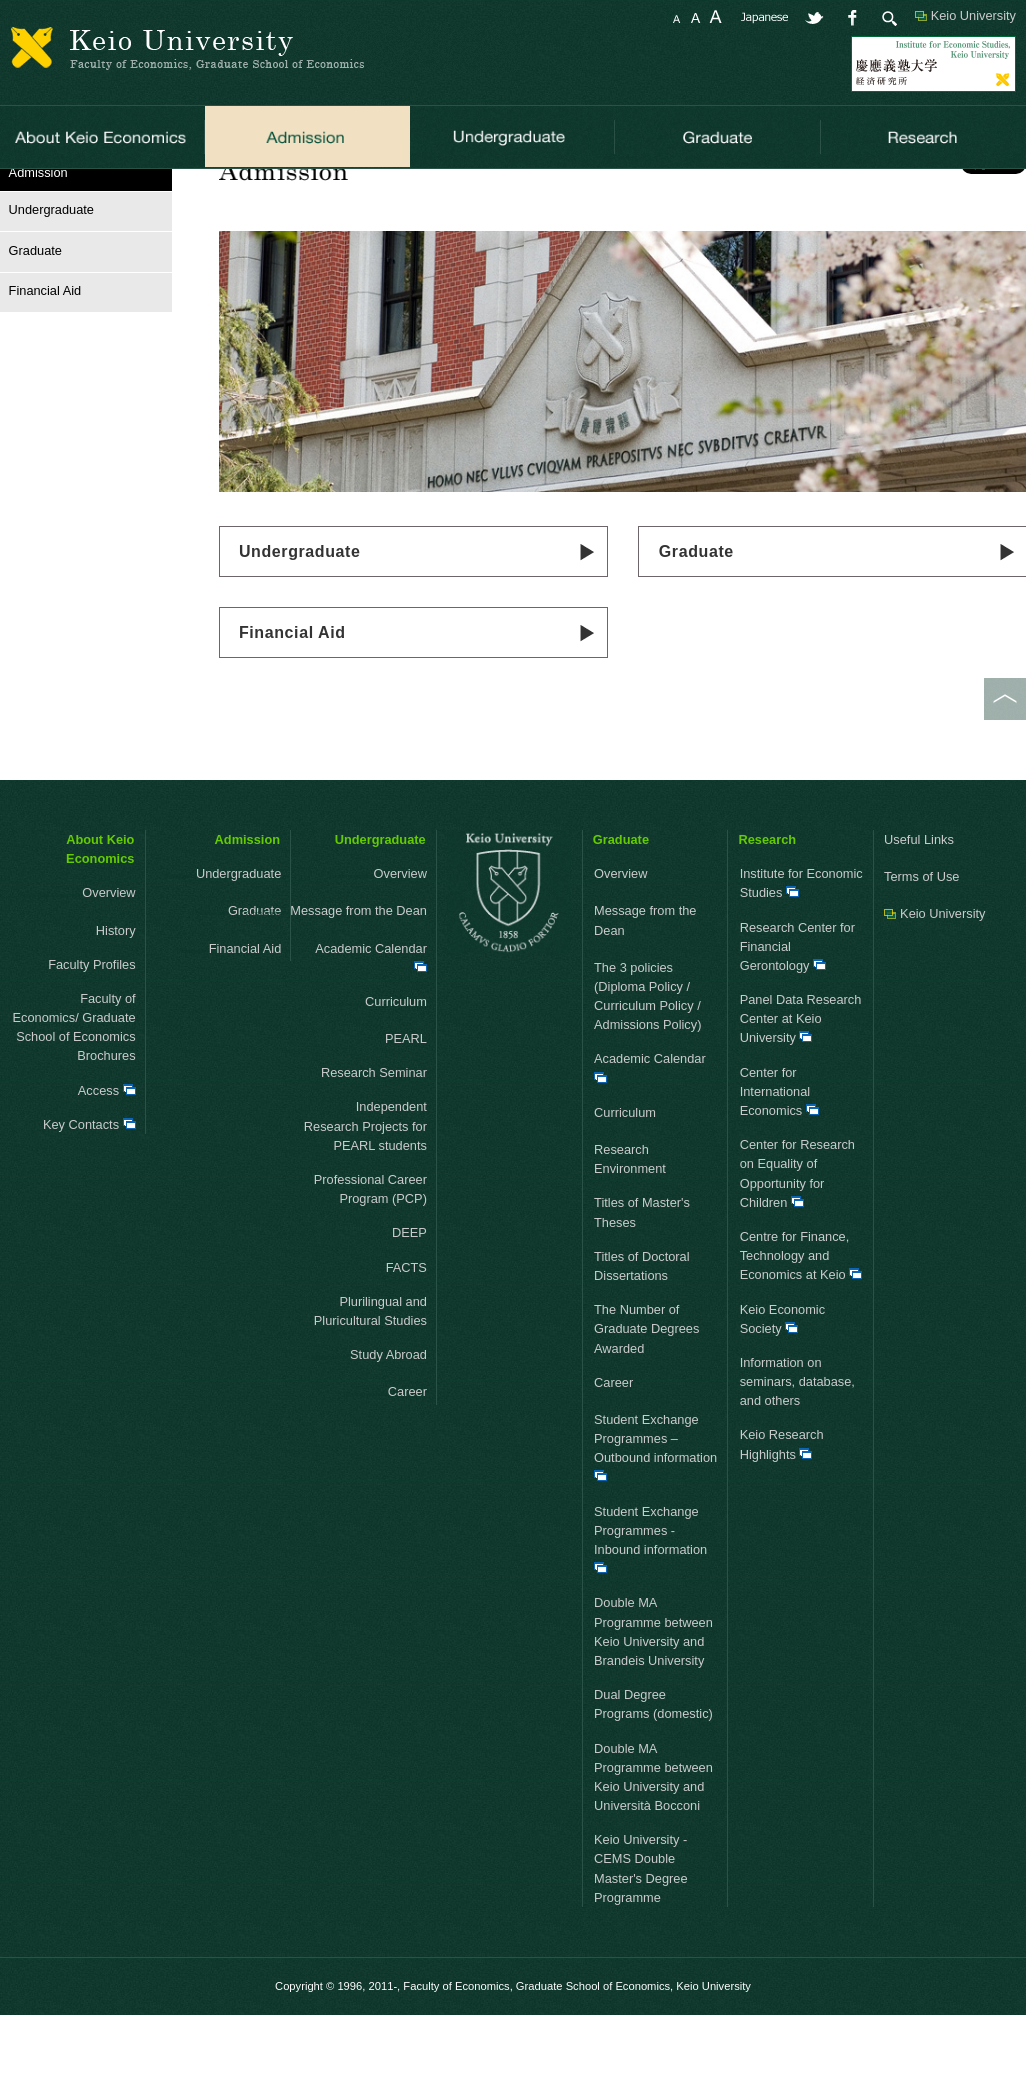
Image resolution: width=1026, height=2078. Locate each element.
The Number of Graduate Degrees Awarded (646, 1393)
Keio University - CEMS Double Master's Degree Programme (640, 1933)
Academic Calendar (371, 1020)
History (116, 994)
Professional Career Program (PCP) (370, 1253)
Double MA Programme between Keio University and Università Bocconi (653, 1841)
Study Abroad (366, 1419)
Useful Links (919, 903)
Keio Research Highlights (782, 1509)
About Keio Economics (100, 913)
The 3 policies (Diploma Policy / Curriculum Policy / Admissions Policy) (647, 1060)
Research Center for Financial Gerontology (797, 1010)
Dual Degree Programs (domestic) (653, 1769)
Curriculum (374, 1065)
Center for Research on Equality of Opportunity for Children (797, 1238)
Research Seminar (374, 1137)
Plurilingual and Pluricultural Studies (370, 1375)
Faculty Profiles (91, 1028)
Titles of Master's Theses (642, 1277)
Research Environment (630, 1223)
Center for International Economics (779, 1155)
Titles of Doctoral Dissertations (642, 1330)
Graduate (31, 314)
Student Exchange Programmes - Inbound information (650, 1603)
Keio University (973, 15)
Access (107, 1154)
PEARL (406, 1103)
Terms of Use (921, 941)
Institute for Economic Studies (801, 948)
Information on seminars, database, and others (797, 1445)
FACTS (406, 1331)
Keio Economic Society (782, 1383)
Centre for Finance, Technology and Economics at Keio (801, 1319)
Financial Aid (292, 696)
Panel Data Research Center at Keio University (801, 1083)
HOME (19, 194)
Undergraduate (300, 615)
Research (767, 903)
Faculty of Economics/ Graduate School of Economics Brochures (74, 1091)
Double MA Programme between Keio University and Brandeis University (653, 1696)
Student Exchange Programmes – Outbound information (655, 1511)
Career (385, 1456)
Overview (77, 957)
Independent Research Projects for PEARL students (365, 1190)
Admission (247, 903)
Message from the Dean (365, 975)
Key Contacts (89, 1188)
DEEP (409, 1297)
